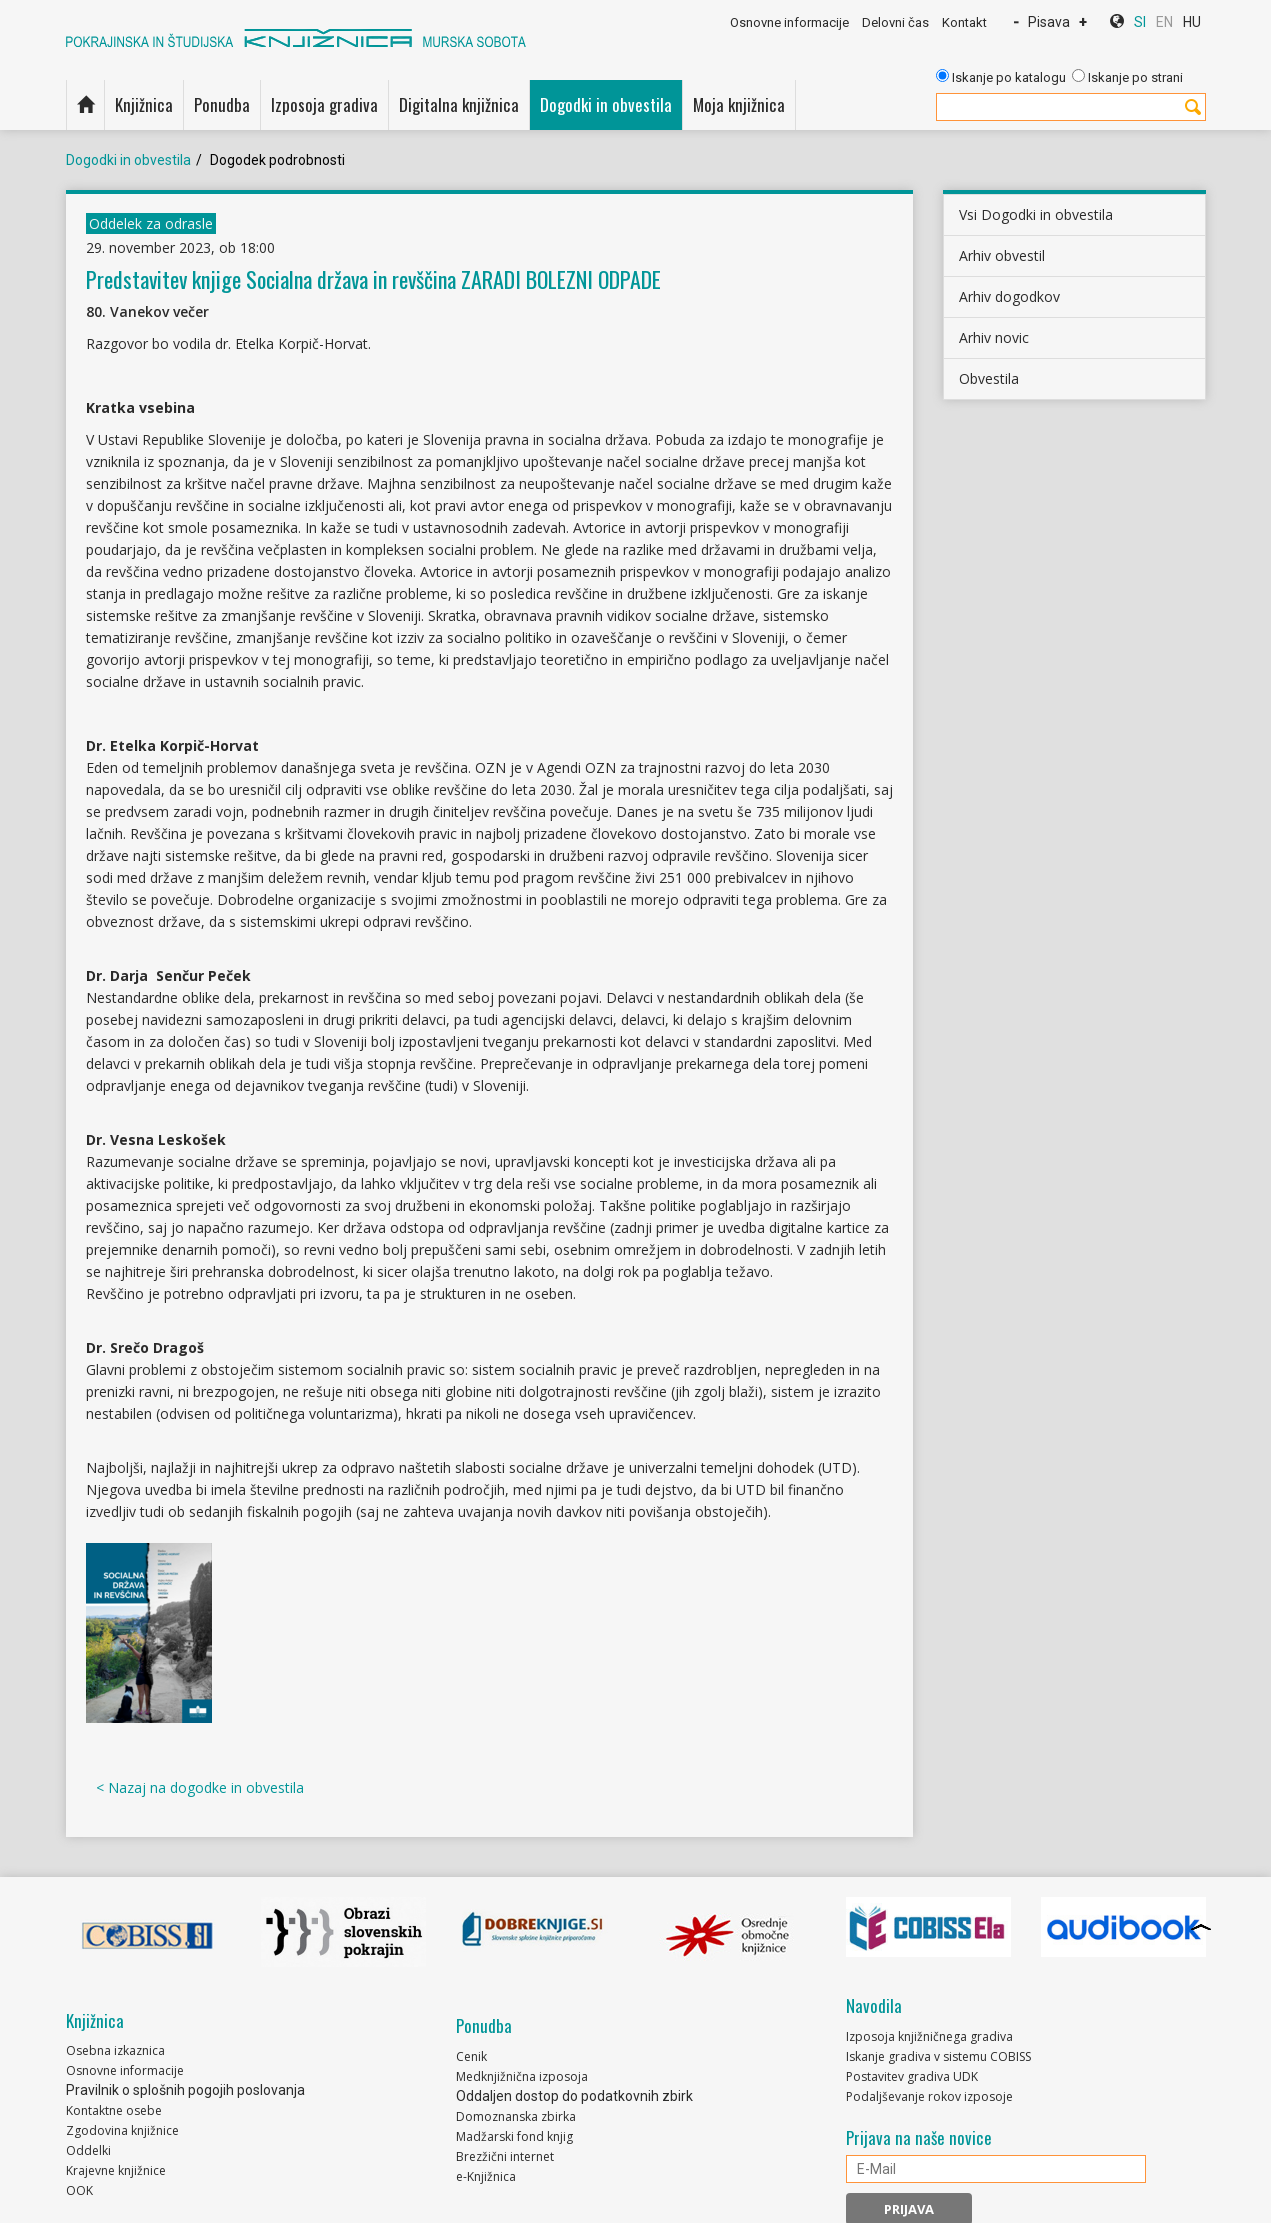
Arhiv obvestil (1002, 255)
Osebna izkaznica (115, 2050)
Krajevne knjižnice (116, 2170)
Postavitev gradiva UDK (912, 2076)
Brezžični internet (505, 2156)
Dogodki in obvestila (606, 104)
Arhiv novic (994, 337)
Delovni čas (895, 22)
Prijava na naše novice (919, 2138)
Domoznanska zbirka (516, 2116)
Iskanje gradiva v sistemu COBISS (938, 2056)
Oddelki (88, 2150)
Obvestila (989, 378)
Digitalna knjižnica (459, 104)
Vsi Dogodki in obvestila (1036, 214)
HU (1192, 22)
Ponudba (222, 104)
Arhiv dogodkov (1009, 296)
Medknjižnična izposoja (522, 2076)
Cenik (471, 2056)
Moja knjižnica (739, 104)
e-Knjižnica (486, 2176)
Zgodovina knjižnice (122, 2130)
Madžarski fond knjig (514, 2136)
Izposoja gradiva (324, 104)
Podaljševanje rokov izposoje (929, 2096)
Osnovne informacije (789, 22)
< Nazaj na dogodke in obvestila (200, 1787)
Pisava (1049, 22)
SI (1140, 22)
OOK (79, 2190)
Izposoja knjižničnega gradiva (929, 2036)
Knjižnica (144, 104)
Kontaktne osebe (114, 2110)
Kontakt (964, 22)
